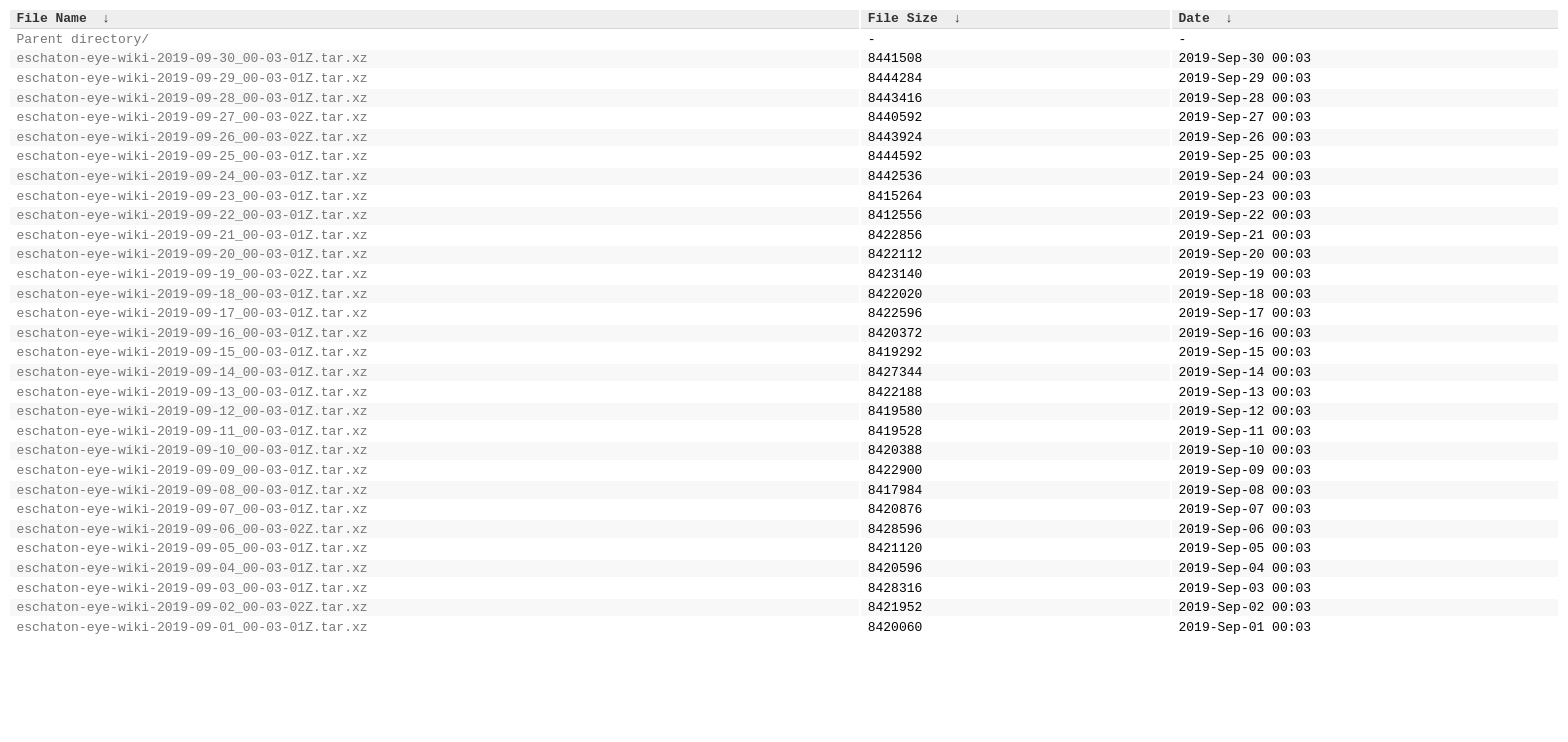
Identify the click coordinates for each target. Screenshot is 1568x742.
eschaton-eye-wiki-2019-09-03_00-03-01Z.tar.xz (192, 677)
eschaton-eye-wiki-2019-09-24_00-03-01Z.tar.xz (192, 202)
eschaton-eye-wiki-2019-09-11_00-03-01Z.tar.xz (192, 496)
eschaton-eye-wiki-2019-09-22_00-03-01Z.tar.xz (192, 247)
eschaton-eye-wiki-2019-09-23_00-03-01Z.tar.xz (192, 225)
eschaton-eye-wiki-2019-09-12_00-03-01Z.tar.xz (192, 473)
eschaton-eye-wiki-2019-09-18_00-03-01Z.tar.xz (192, 338)
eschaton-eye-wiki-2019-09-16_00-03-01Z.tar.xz (192, 383)
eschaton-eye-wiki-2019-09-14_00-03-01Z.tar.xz (192, 428)
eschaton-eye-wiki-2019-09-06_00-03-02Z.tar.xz (192, 609)
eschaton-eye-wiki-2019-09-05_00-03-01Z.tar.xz (192, 631)
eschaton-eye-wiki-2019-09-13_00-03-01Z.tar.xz (192, 451)
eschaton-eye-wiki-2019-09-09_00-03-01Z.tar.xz (192, 541)
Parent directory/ (83, 44)
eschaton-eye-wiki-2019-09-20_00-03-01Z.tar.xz (192, 292)
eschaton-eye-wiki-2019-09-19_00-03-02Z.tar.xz (192, 315)
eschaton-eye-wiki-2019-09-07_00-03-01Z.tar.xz (192, 586)
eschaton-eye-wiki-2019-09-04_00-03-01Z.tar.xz (192, 654)
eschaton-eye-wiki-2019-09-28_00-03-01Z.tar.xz (192, 112)
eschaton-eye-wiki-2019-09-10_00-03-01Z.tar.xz (192, 518)
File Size (903, 20)
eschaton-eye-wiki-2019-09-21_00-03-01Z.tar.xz (192, 270)
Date (1193, 20)
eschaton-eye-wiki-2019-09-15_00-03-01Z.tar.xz (192, 405)
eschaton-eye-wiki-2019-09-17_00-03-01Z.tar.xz (192, 360)
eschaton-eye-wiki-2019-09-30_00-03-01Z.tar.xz (192, 66)
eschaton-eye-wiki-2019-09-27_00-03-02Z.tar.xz (192, 134)
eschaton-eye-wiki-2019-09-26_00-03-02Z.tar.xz (192, 157)
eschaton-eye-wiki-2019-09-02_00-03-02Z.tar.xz (192, 699)
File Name (52, 20)
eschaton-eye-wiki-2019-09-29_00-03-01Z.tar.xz (192, 89)
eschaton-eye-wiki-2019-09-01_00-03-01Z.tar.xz (192, 722)
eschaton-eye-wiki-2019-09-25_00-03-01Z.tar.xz (192, 179)
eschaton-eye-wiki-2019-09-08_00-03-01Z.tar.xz (192, 564)
